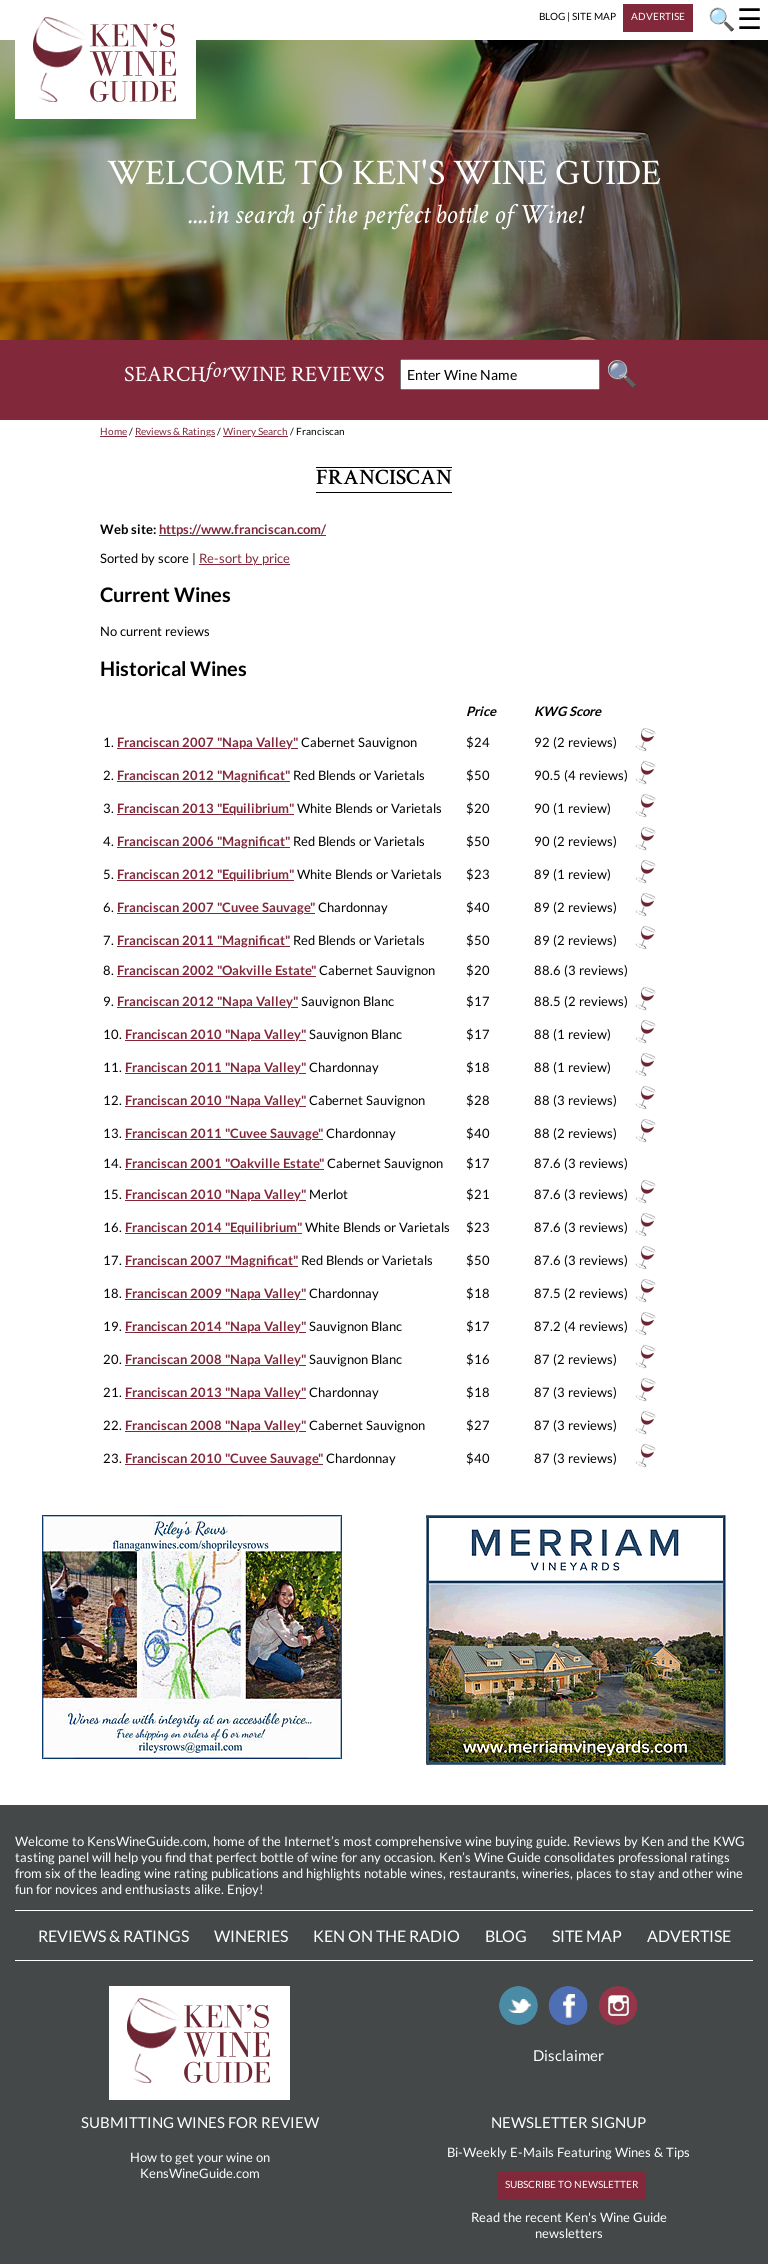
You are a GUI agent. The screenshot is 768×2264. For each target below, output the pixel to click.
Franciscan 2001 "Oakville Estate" (224, 1163)
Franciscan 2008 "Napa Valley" (215, 1359)
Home (113, 431)
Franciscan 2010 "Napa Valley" (215, 1034)
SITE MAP (594, 16)
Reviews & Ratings (175, 431)
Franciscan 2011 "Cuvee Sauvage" (224, 1133)
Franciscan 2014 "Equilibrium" (213, 1227)
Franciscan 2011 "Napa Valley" (215, 1067)
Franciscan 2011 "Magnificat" (203, 940)
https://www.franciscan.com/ (242, 529)
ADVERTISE (658, 16)
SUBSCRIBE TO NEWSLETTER (571, 2184)
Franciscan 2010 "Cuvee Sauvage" (224, 1458)
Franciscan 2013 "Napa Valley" (215, 1392)
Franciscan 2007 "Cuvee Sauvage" (216, 907)
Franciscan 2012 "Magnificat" (203, 775)
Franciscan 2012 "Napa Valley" (207, 1001)
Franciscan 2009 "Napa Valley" (215, 1293)
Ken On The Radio (386, 1935)
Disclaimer (568, 2055)
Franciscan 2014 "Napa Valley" (215, 1326)
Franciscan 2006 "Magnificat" (203, 841)
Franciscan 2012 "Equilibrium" (205, 874)
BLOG (552, 16)
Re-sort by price (244, 558)
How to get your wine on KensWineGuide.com (200, 2165)
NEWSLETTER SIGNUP (568, 2122)
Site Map (587, 1935)
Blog (506, 1935)
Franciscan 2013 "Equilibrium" (205, 808)
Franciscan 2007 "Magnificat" (211, 1260)
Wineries (251, 1935)
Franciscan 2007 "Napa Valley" (207, 742)
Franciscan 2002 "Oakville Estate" (216, 970)
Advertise (689, 1935)
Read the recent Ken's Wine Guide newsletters (569, 2225)
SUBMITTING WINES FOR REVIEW (200, 2122)
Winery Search (255, 431)
